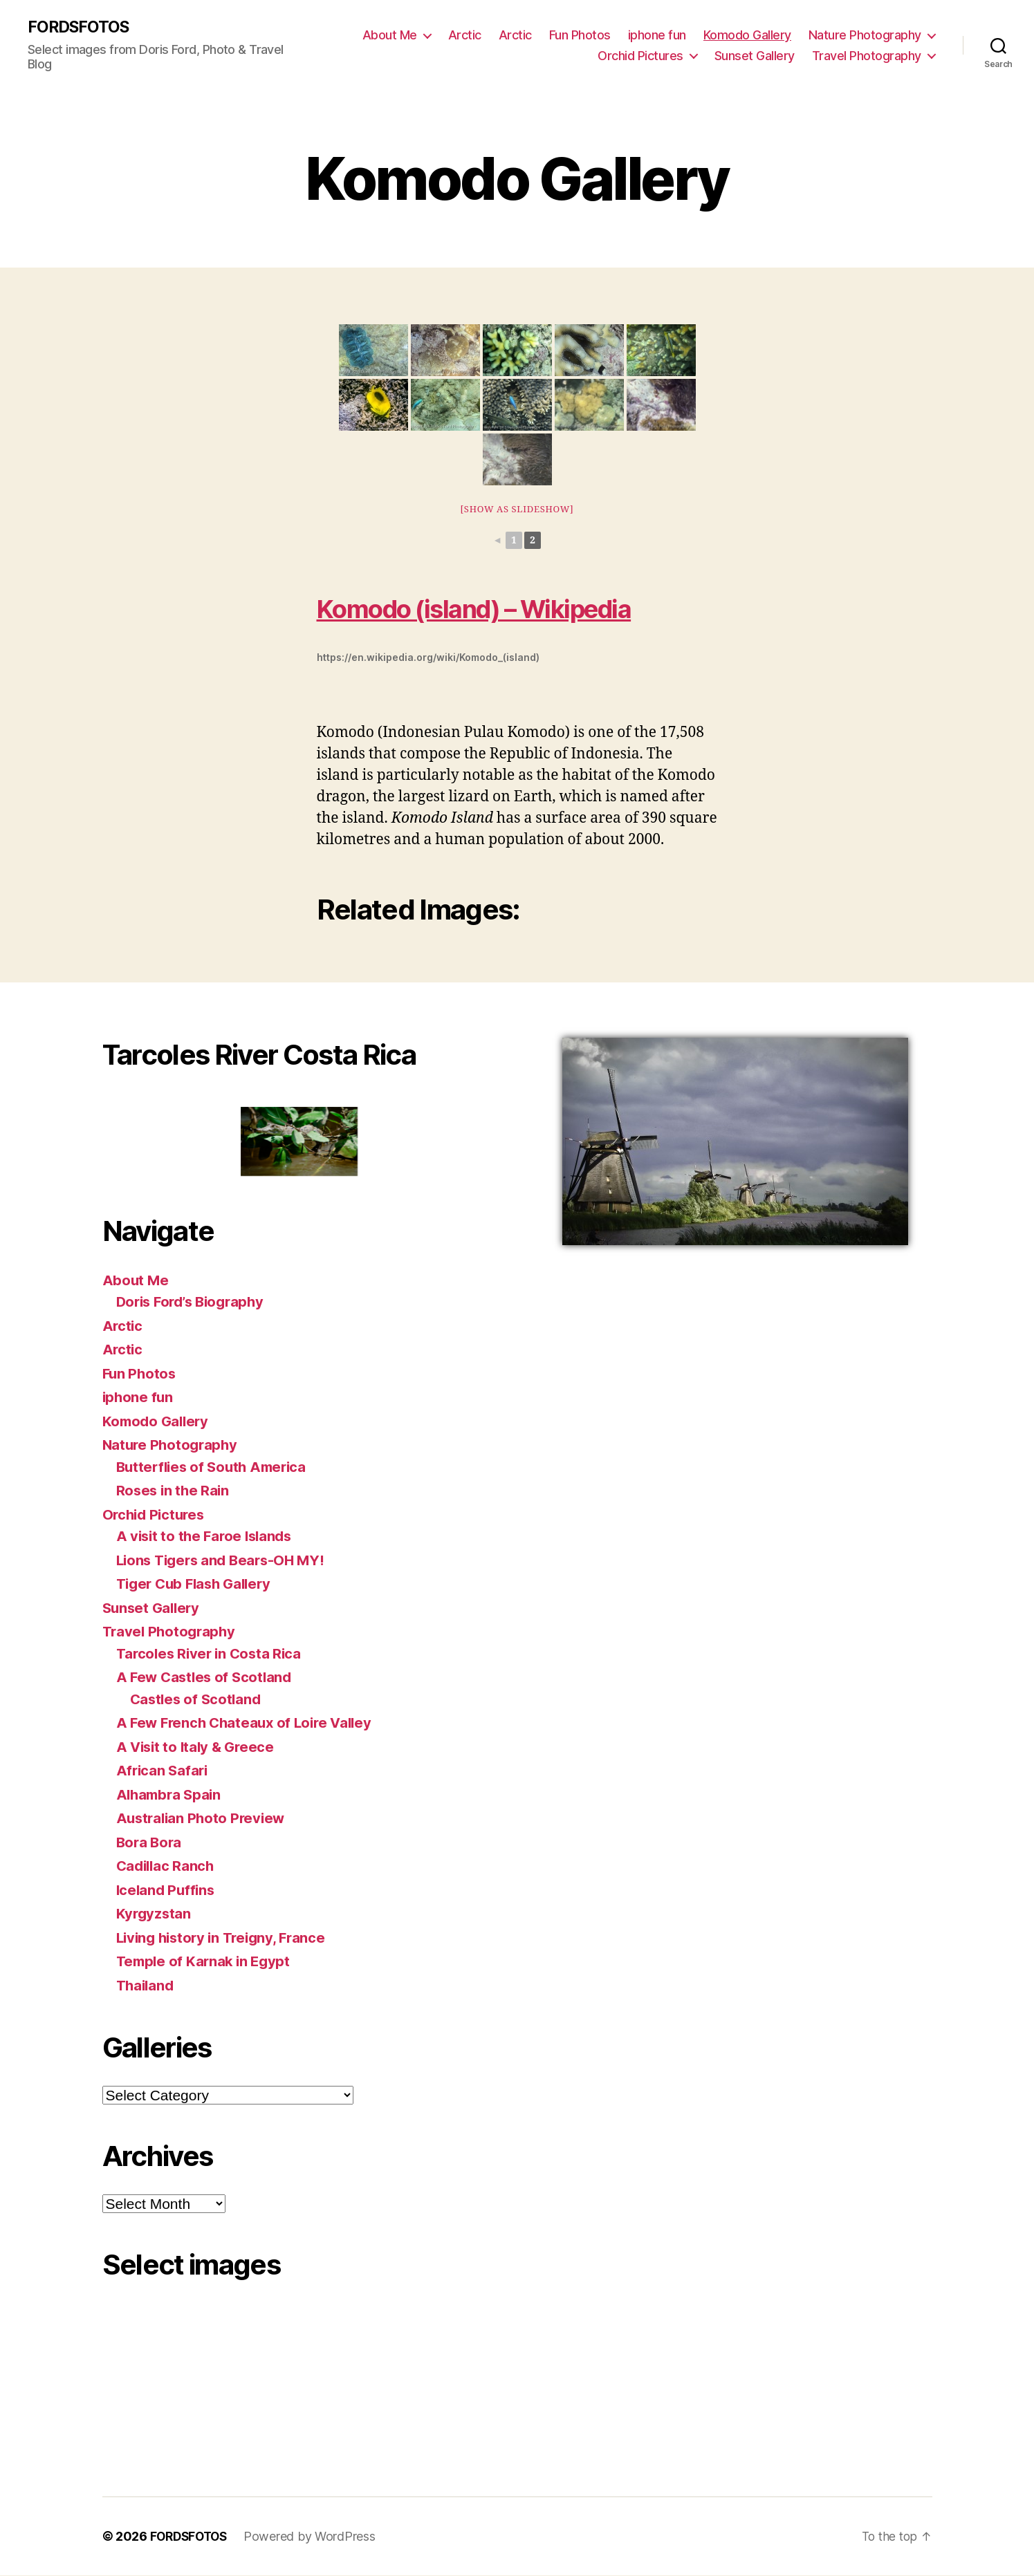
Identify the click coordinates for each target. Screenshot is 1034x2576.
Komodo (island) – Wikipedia (492, 609)
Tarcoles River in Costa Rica (211, 1654)
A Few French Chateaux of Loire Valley (249, 1723)
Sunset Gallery (754, 55)
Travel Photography (866, 55)
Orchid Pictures (640, 55)
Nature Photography (865, 35)
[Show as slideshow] (516, 510)
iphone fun (657, 35)
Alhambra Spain (170, 1795)
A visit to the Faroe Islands (207, 1536)
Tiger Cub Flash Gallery (198, 1584)
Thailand (146, 1986)
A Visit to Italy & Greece (198, 1747)
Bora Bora (150, 1842)
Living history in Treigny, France (225, 1938)
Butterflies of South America (215, 1467)
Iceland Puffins (167, 1890)
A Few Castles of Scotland (206, 1677)
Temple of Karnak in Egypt (206, 1961)
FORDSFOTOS (80, 27)
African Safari (163, 1771)
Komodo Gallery (747, 35)
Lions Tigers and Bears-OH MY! (225, 1560)
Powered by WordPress (315, 2537)
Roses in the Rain (174, 1491)
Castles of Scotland (198, 1699)
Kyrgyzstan (154, 1914)
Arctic (464, 35)
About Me (389, 35)
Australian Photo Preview (203, 1818)
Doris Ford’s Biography (194, 1302)
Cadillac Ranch (167, 1866)
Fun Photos (580, 35)
